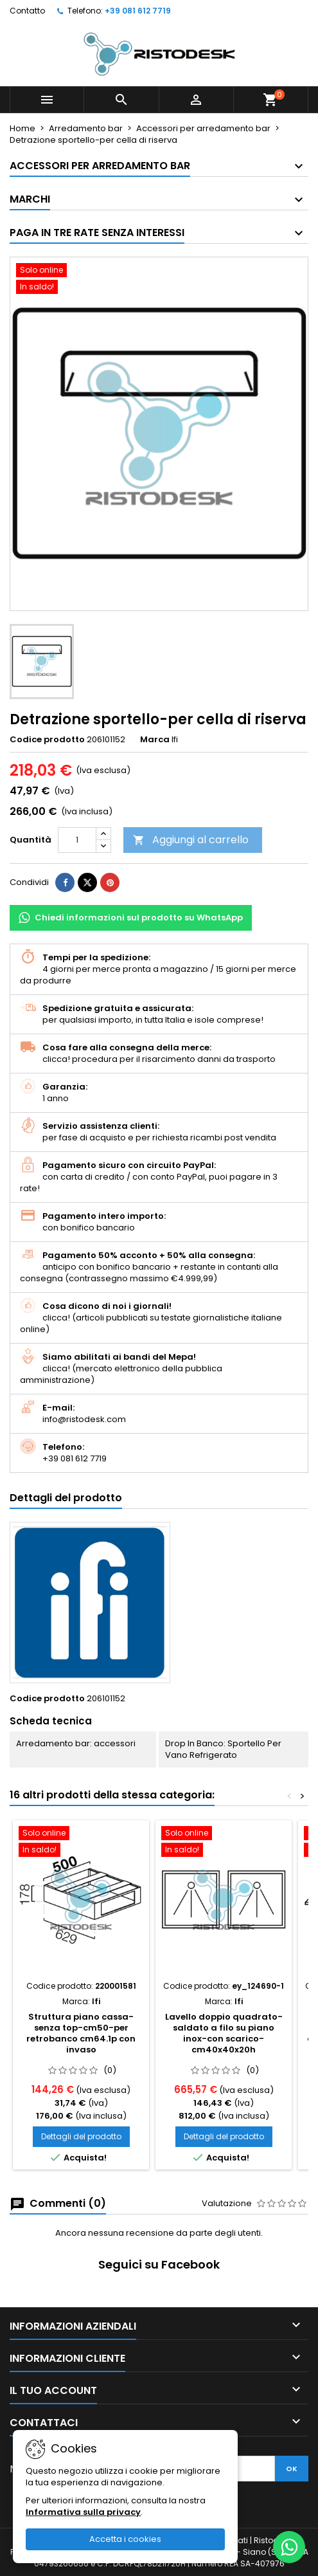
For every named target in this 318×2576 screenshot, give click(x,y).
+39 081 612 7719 (138, 10)
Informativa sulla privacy (83, 2512)
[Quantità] (77, 840)
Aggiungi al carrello (191, 839)
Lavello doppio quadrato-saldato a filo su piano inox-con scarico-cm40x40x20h (224, 2033)
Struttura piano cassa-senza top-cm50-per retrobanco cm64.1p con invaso (81, 2033)
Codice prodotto (47, 739)
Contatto (27, 10)
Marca (155, 739)
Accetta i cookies (125, 2539)
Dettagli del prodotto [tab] (66, 1497)
